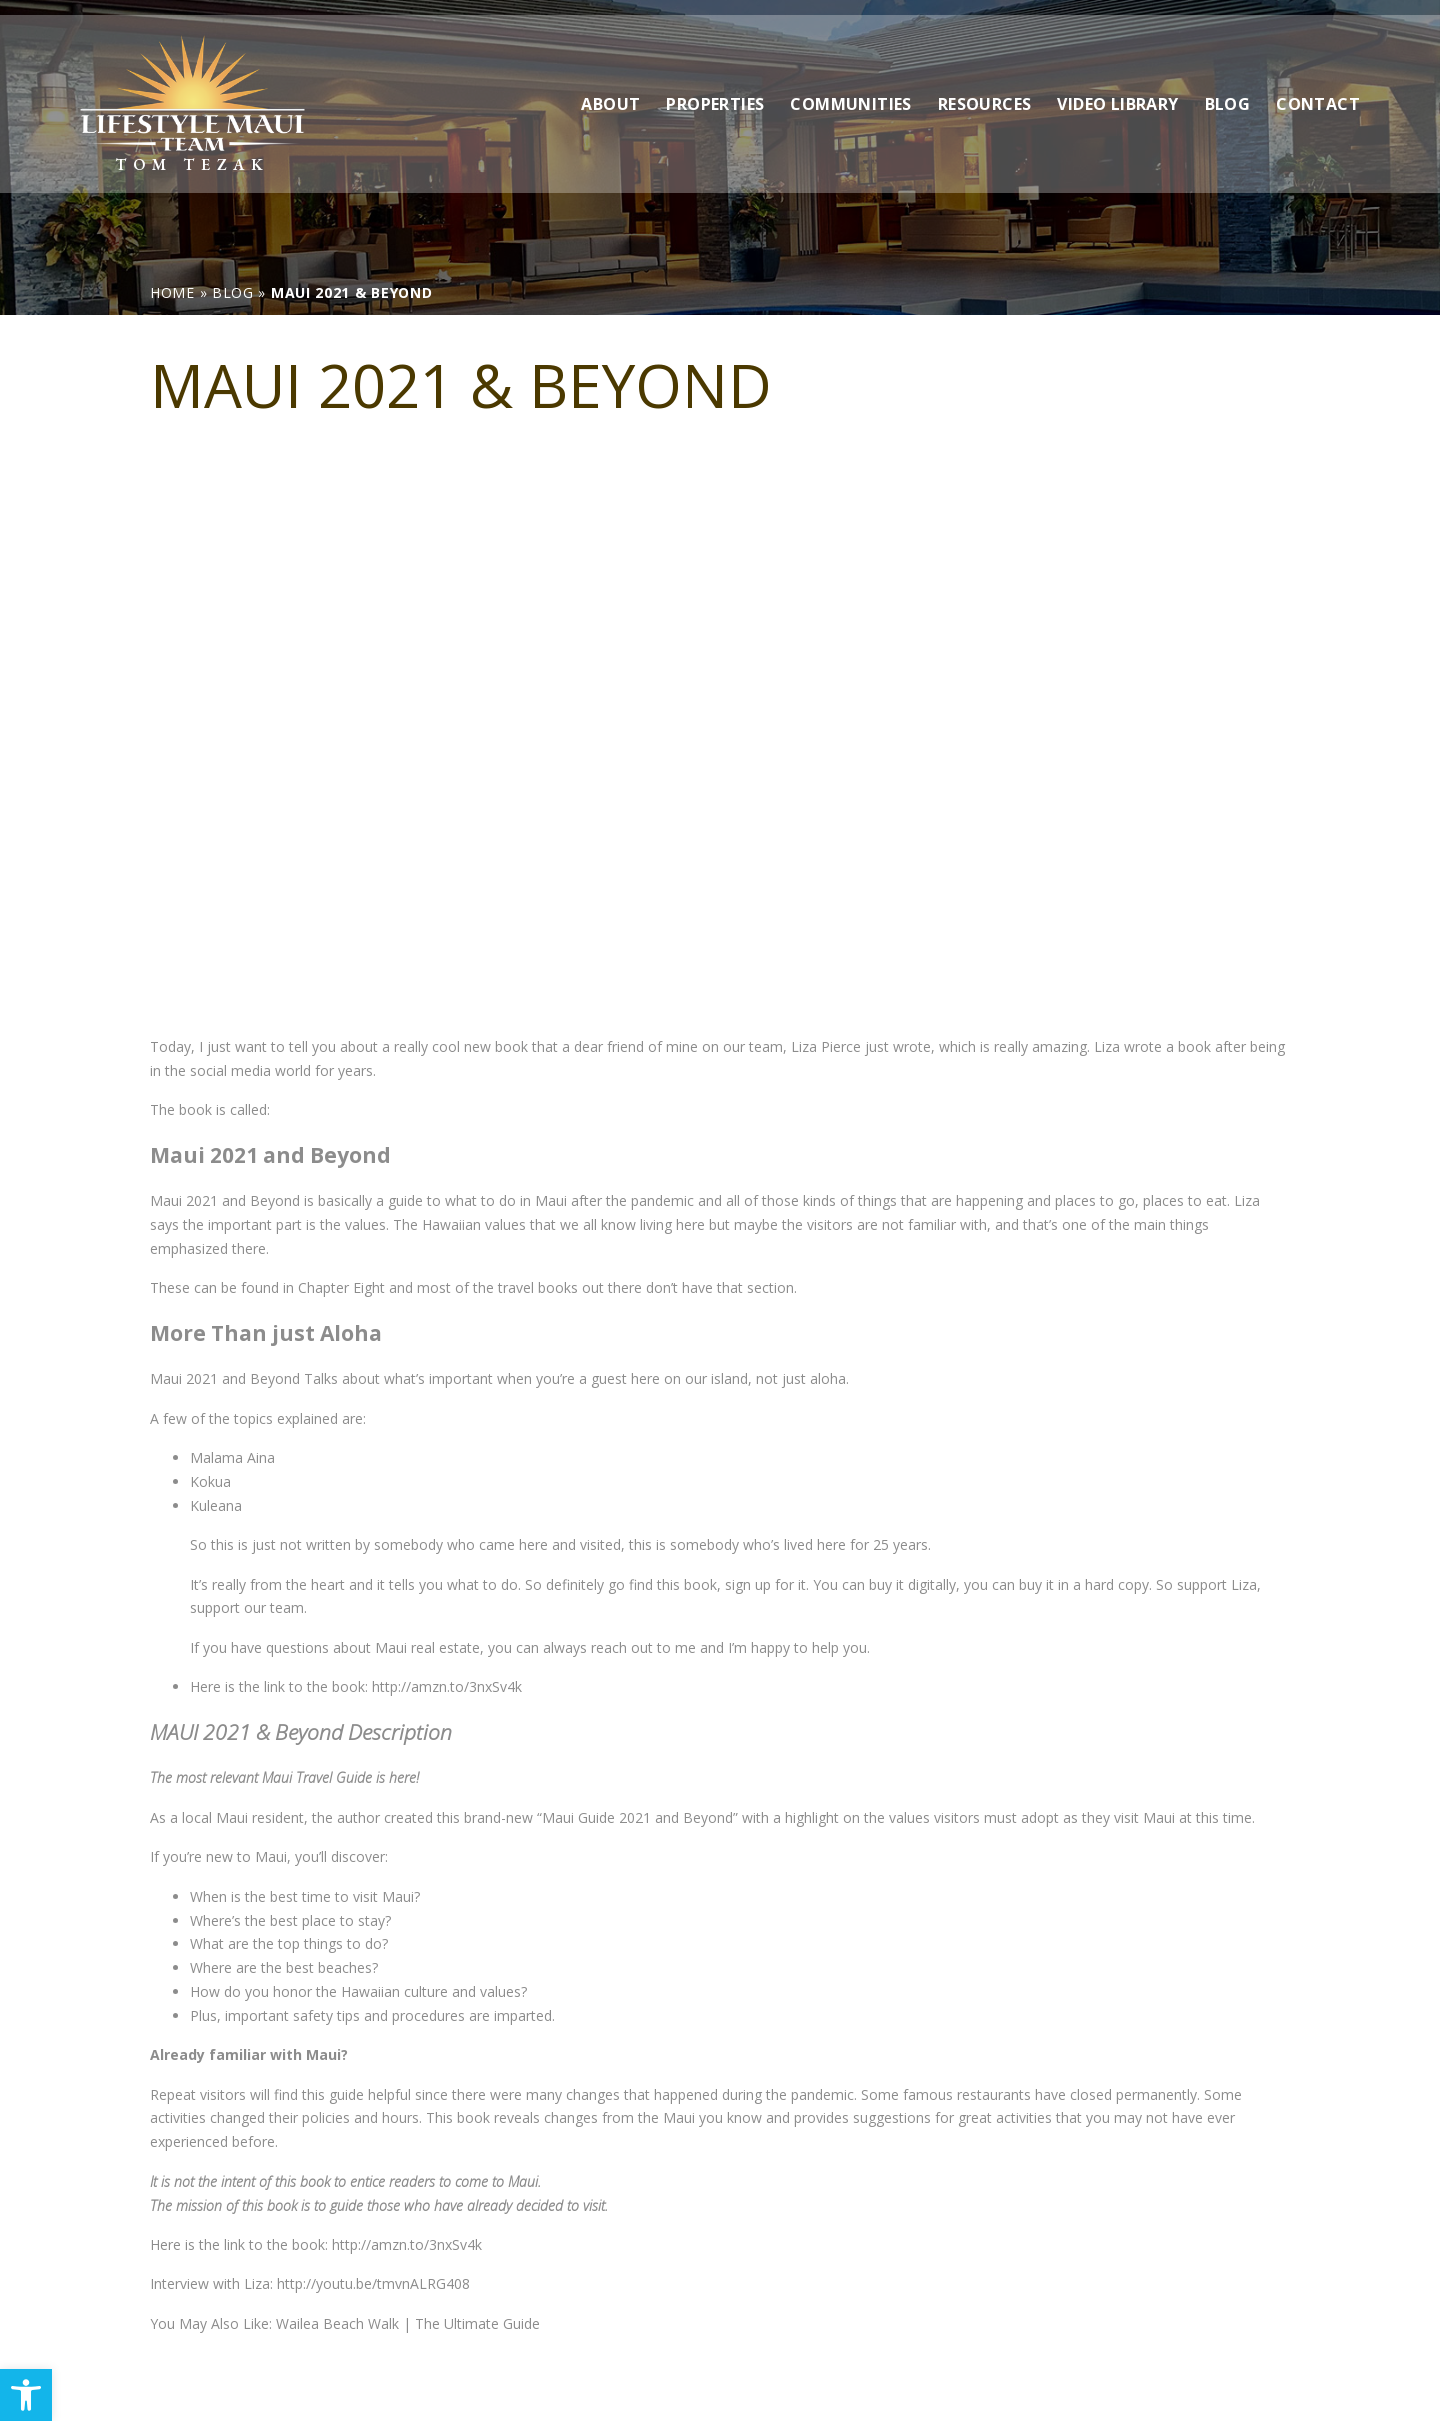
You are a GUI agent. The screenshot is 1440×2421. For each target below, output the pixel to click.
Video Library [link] (1117, 89)
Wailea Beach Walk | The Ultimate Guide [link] (408, 2323)
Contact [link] (1318, 89)
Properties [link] (715, 89)
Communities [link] (850, 89)
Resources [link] (985, 89)
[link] (26, 2395)
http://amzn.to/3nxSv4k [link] (447, 1686)
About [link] (610, 89)
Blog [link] (1228, 89)
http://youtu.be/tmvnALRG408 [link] (373, 2283)
